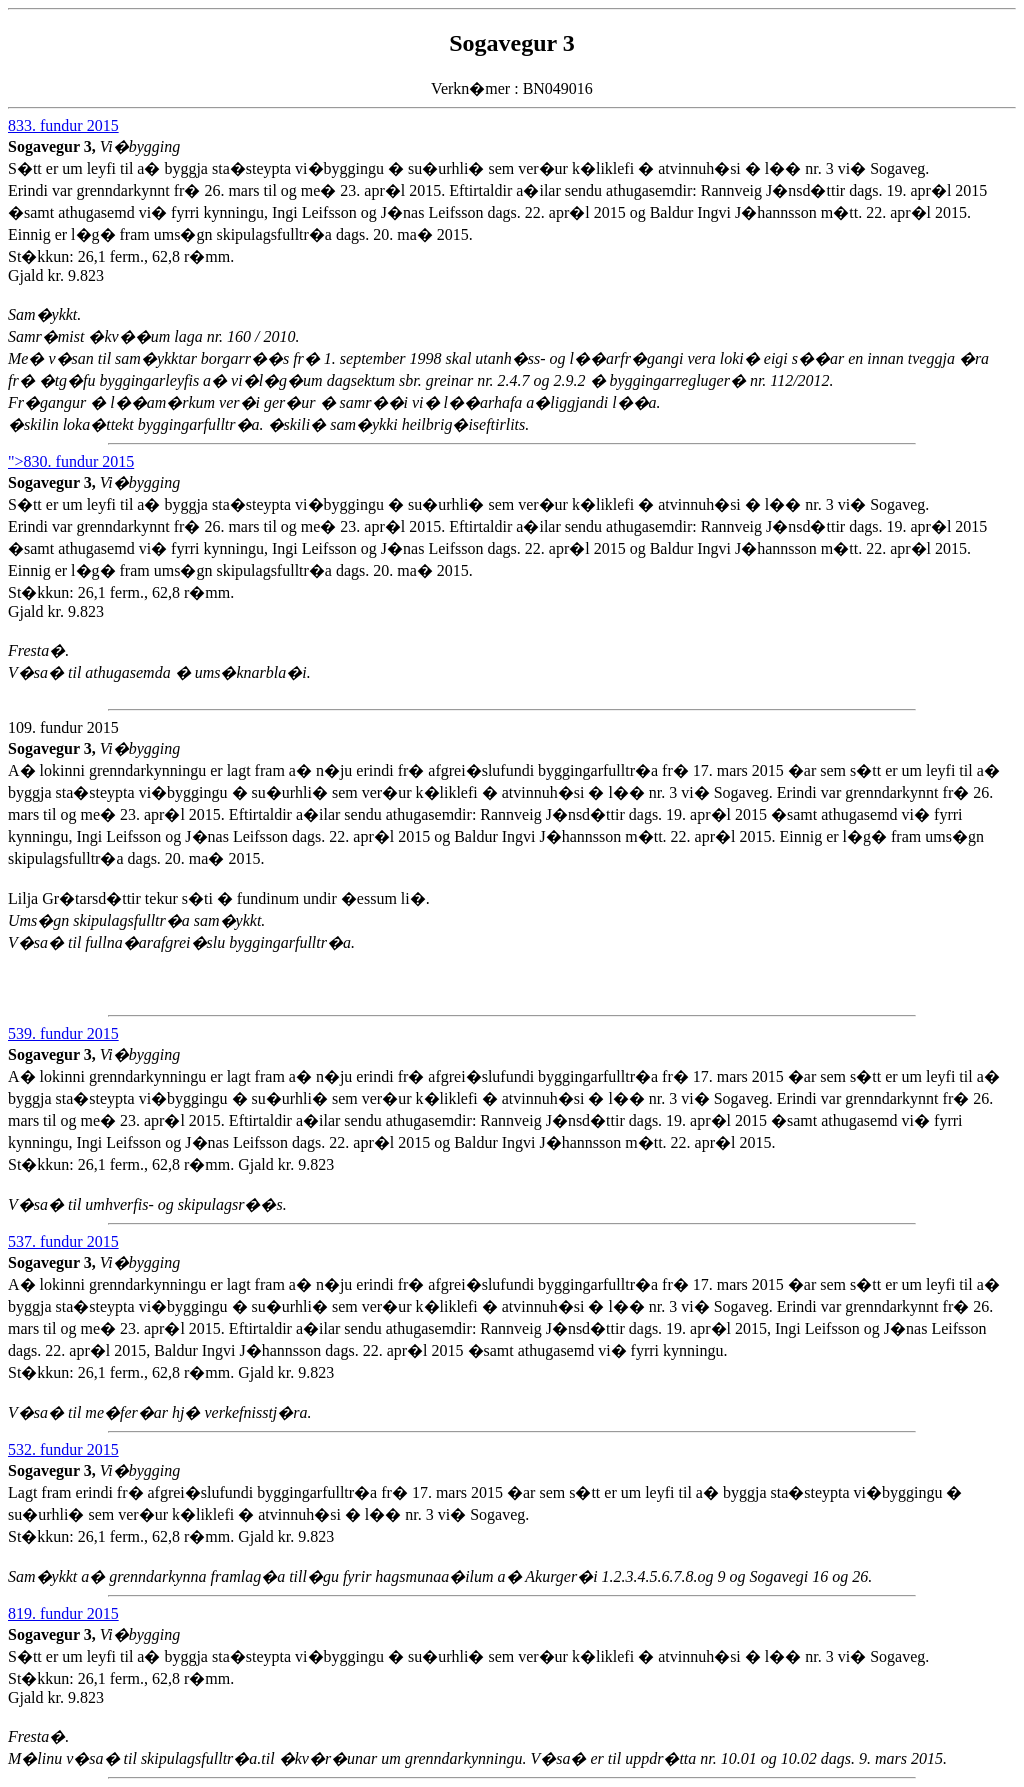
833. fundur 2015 (63, 125)
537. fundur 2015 (63, 1241)
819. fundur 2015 (63, 1613)
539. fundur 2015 (63, 1033)
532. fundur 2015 (63, 1449)
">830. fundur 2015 (71, 461)
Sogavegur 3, (54, 146)
